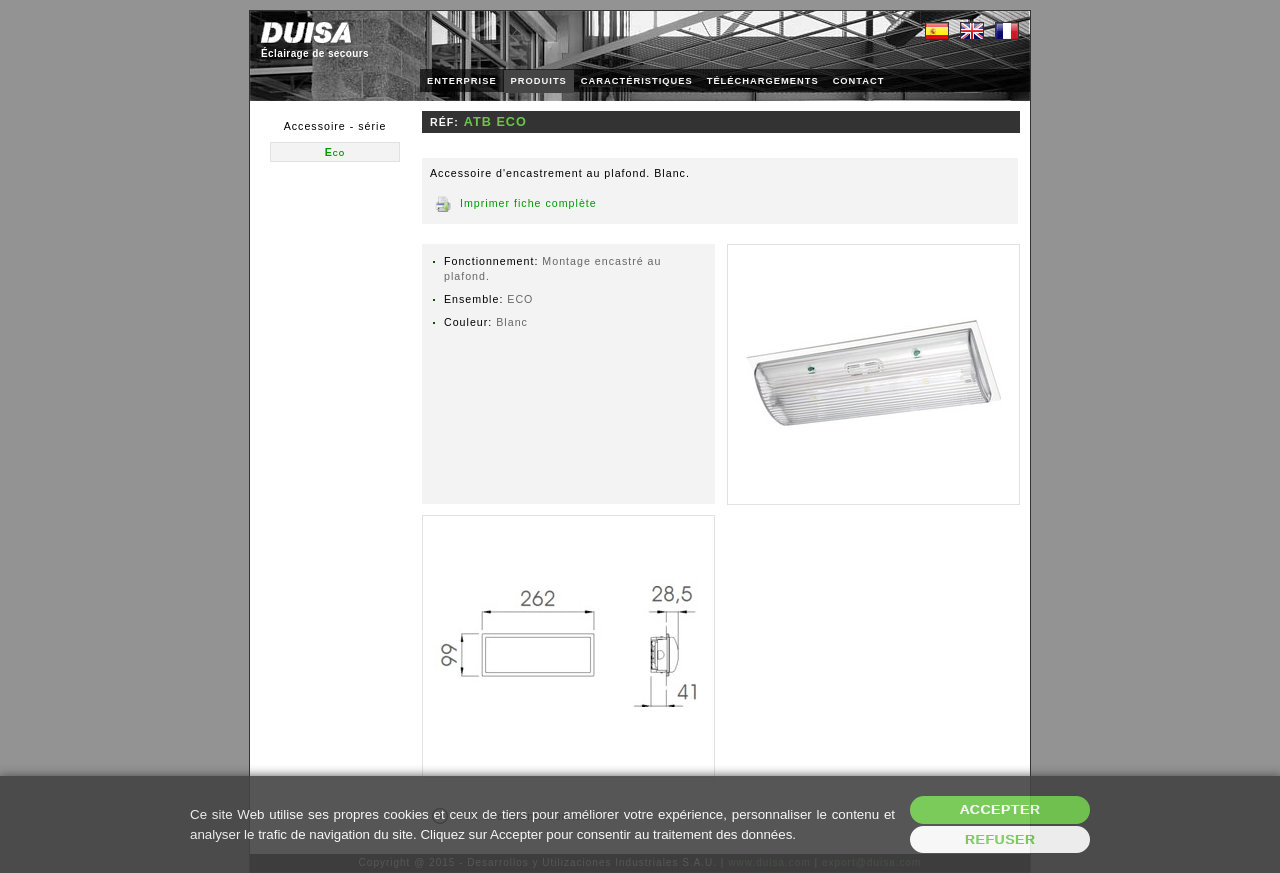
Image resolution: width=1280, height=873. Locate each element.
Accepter (1000, 809)
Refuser (1000, 839)
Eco (335, 152)
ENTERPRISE (462, 81)
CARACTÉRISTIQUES (637, 81)
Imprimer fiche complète (528, 203)
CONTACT (859, 81)
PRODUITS (539, 81)
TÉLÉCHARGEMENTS (763, 81)
